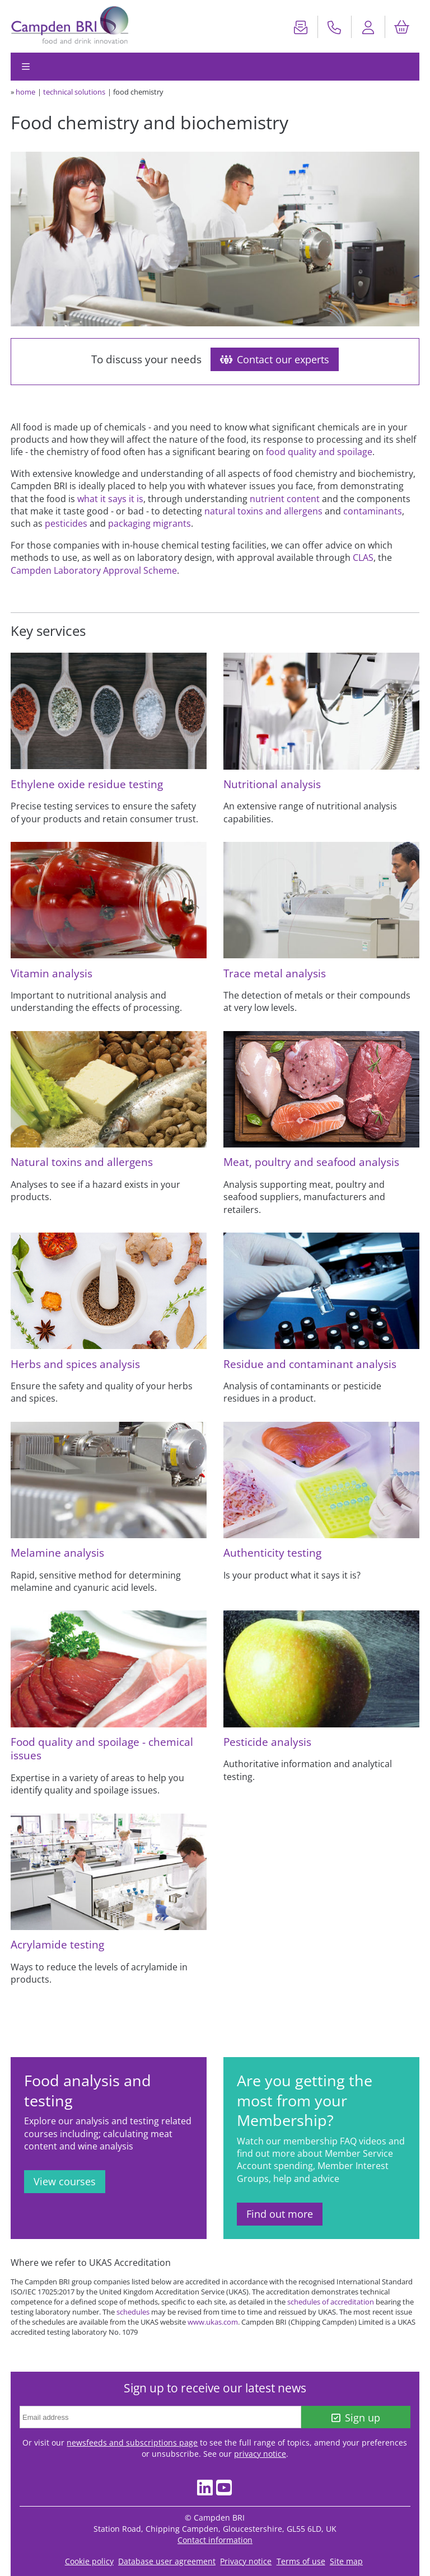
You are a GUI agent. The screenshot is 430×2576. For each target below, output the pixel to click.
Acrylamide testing (57, 1944)
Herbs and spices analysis (75, 1364)
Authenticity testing (272, 1552)
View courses (65, 2181)
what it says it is (110, 499)
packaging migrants (149, 523)
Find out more (279, 2214)
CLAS (363, 557)
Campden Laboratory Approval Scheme (94, 570)
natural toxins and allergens (263, 511)
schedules (132, 2312)
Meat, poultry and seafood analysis (311, 1162)
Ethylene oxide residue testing (87, 784)
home (25, 92)
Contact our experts (275, 359)
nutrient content (285, 499)
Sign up (355, 2417)
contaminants (372, 511)
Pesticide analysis (267, 1742)
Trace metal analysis (274, 973)
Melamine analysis (57, 1552)
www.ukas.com (213, 2322)
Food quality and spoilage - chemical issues (102, 1748)
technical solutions (74, 92)
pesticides (66, 523)
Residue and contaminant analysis (309, 1364)
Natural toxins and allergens (82, 1162)
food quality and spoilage (319, 452)
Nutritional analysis (272, 784)
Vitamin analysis (51, 973)
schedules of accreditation (330, 2302)
